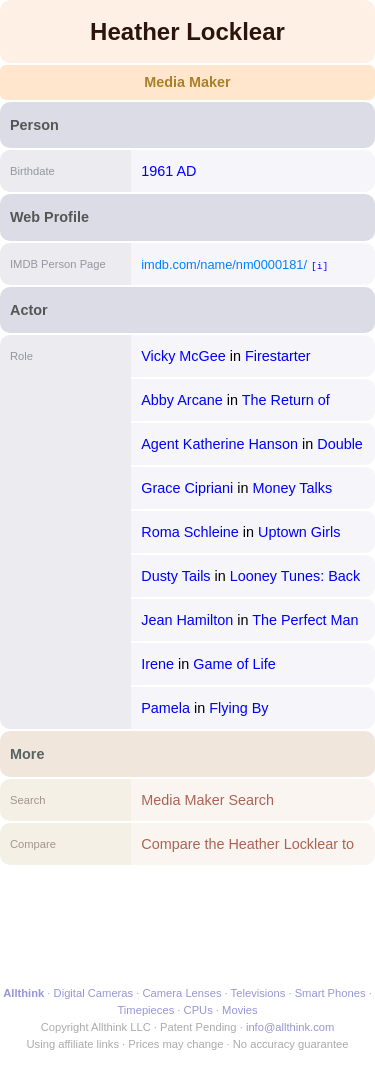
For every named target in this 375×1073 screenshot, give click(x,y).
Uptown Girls (299, 532)
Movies (239, 1010)
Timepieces (145, 1010)
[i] (319, 265)
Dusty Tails (175, 576)
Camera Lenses (182, 993)
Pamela (165, 708)
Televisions (258, 993)
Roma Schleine (190, 532)
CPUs (198, 1010)
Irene (157, 664)
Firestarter (278, 356)
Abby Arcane (182, 400)
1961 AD (168, 171)
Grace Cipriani (187, 488)
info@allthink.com (290, 1027)
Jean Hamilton (187, 620)
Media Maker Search (207, 800)
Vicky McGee (183, 356)
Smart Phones (330, 993)
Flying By (238, 708)
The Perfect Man (305, 620)
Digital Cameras (94, 993)
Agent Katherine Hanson (219, 444)
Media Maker (187, 82)
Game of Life (234, 664)
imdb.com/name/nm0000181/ (224, 264)
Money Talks (292, 488)
